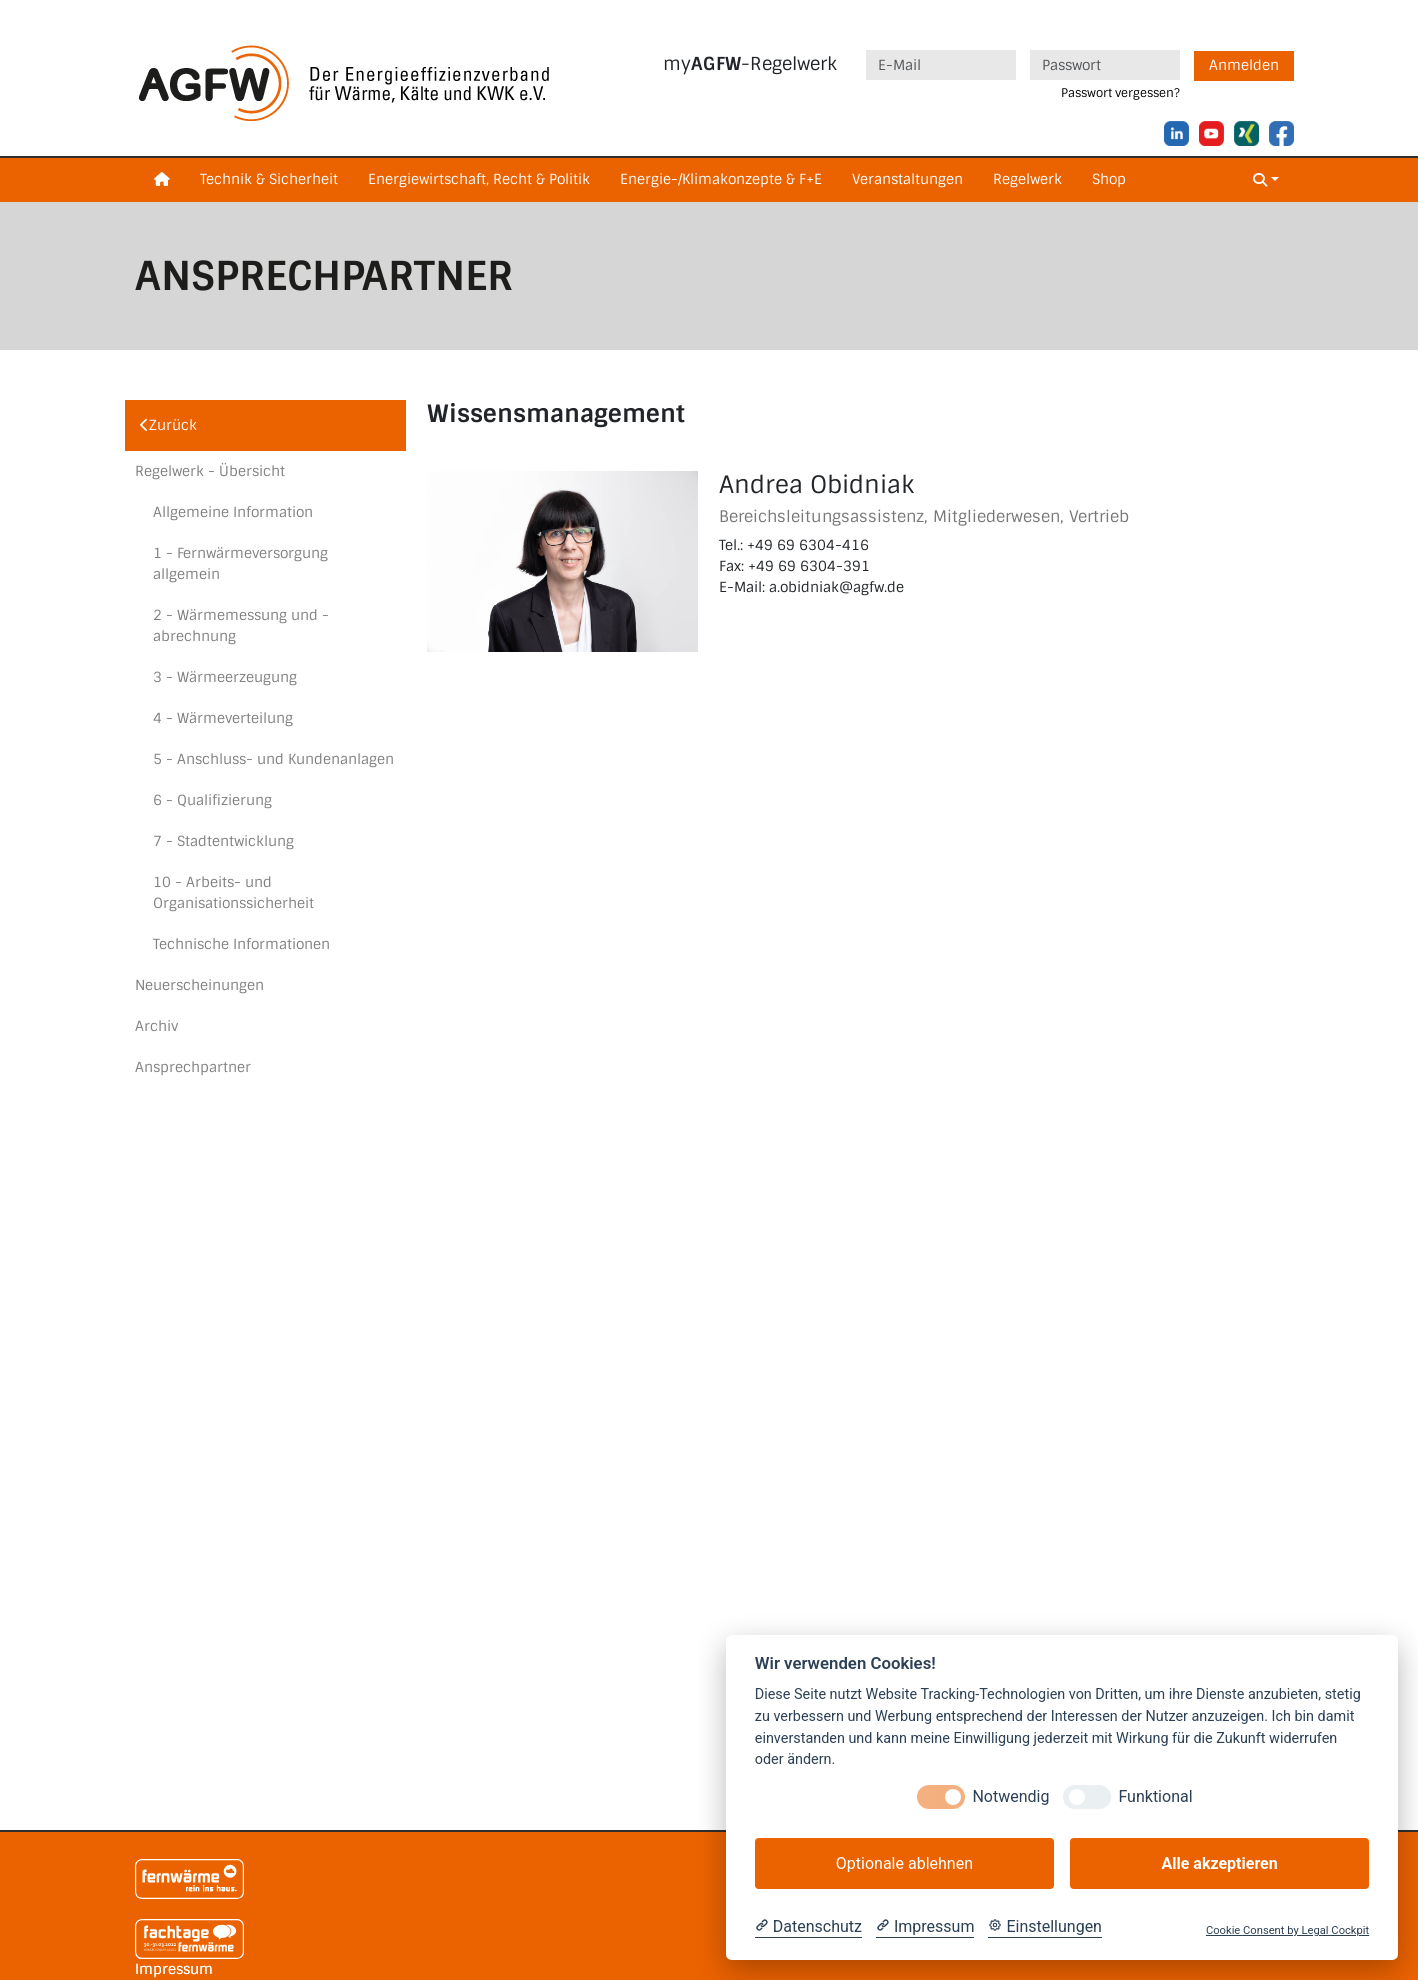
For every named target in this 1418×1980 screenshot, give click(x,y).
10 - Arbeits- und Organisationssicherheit (233, 892)
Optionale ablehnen (904, 1863)
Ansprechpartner (193, 1067)
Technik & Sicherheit (269, 179)
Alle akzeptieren (1219, 1863)
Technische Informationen (241, 944)
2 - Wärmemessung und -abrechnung (241, 625)
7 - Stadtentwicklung (223, 841)
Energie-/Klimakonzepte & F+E (721, 179)
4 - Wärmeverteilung (223, 718)
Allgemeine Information (233, 512)
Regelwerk (1027, 179)
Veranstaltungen (907, 179)
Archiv (156, 1026)
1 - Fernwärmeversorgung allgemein (240, 563)
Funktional (1155, 1796)
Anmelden (1244, 65)
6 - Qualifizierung (212, 800)
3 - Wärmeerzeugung (225, 677)
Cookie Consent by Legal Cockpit (1287, 1930)
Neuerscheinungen (199, 985)
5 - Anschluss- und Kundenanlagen (273, 759)
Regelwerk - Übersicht (210, 471)
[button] (1266, 180)
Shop (1109, 179)
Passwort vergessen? (1120, 93)
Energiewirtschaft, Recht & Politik (479, 179)
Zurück (168, 425)
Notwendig (1010, 1796)
